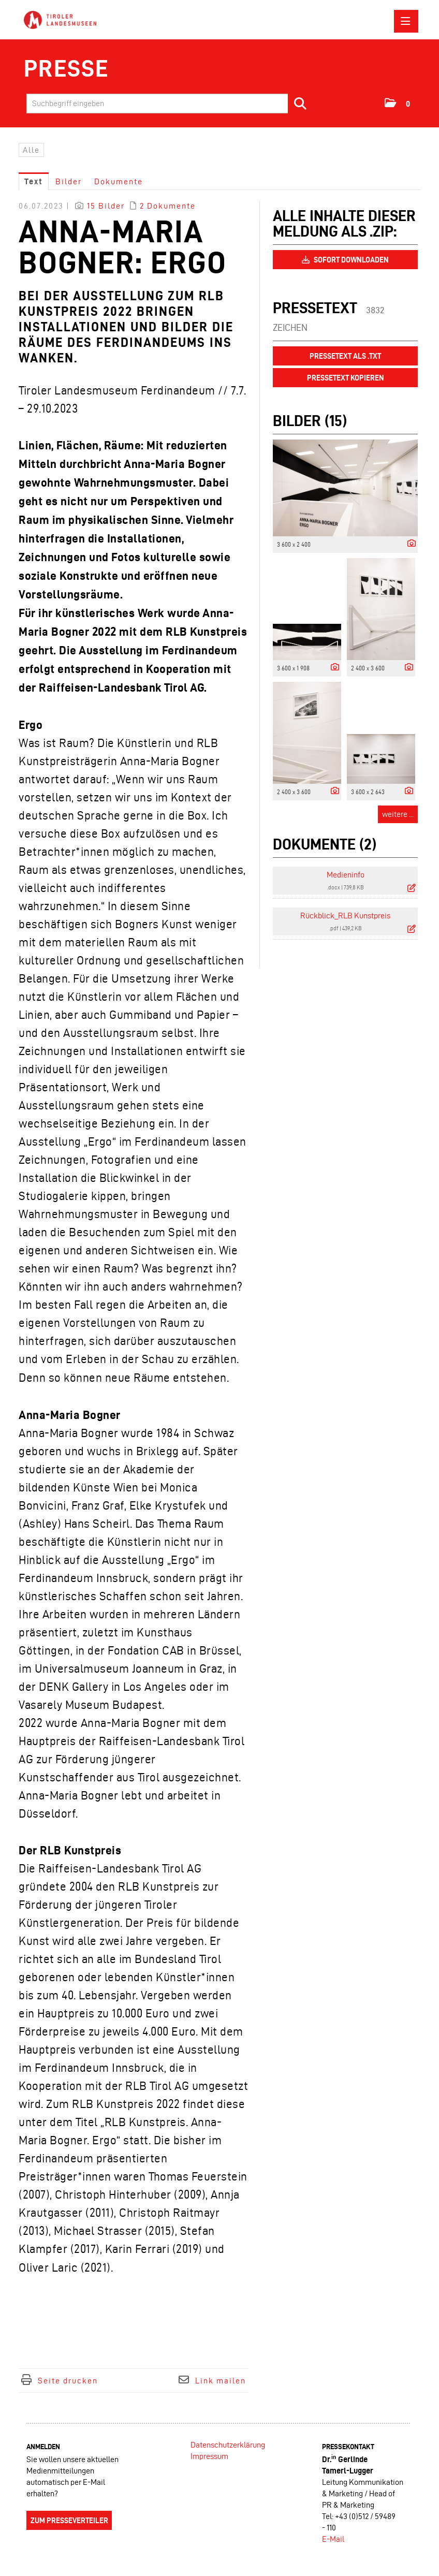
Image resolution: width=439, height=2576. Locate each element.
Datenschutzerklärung (228, 2444)
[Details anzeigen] (409, 543)
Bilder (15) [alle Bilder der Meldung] (310, 420)
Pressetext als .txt (345, 356)
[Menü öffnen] (406, 21)
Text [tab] (33, 181)
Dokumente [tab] (118, 181)
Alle (31, 149)
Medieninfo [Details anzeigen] (345, 874)
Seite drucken (68, 2380)
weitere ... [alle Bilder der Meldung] (398, 814)
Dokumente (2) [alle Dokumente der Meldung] (324, 844)
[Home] (62, 20)
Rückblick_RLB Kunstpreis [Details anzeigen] (345, 915)
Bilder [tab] (68, 181)
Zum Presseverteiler (69, 2520)
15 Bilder (106, 205)
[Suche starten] (301, 103)
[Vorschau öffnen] (345, 488)
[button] (398, 103)
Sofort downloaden (345, 260)
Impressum (209, 2456)
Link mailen (220, 2380)
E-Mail (333, 2539)
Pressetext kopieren (345, 378)
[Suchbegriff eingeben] (170, 103)
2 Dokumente (168, 205)
